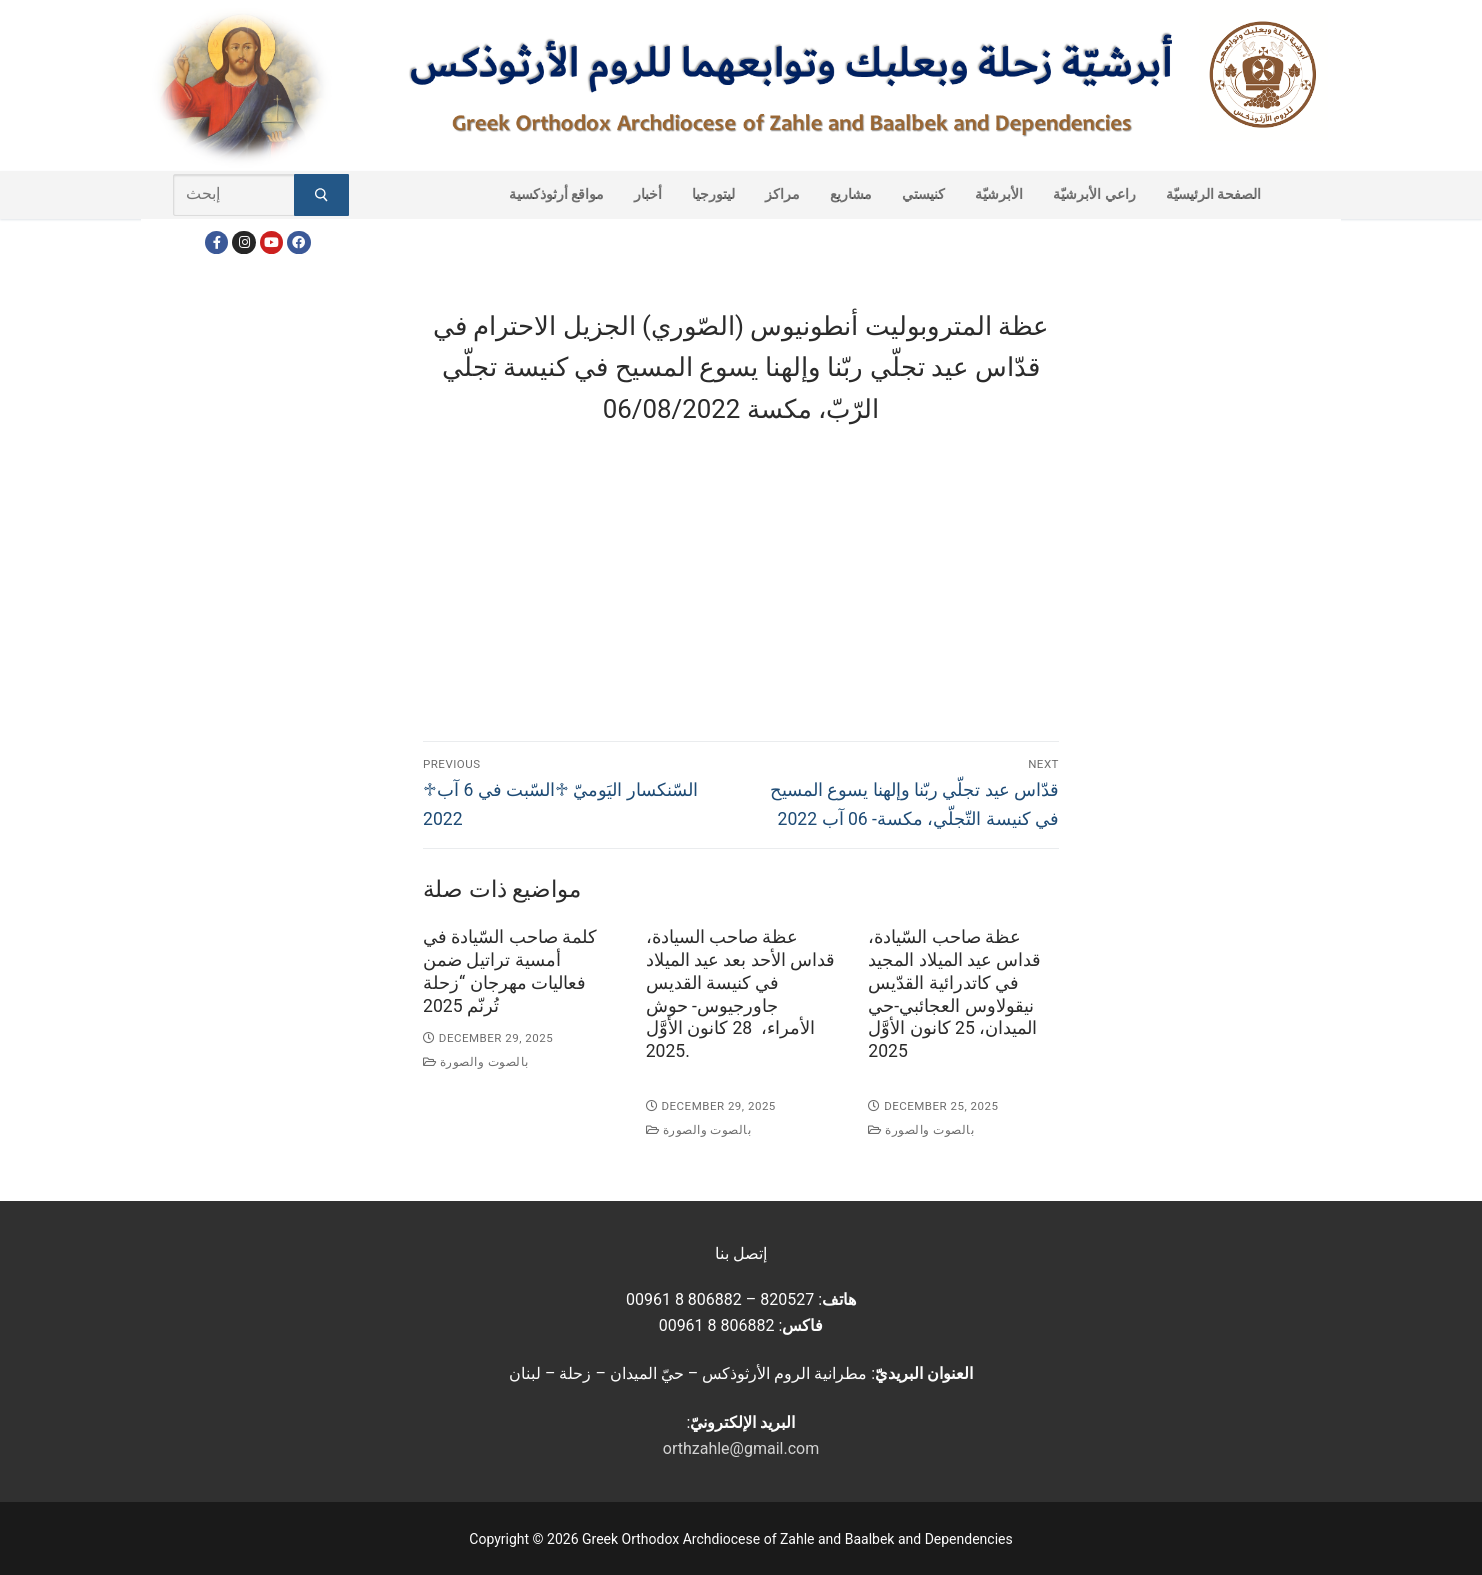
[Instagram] (243, 242)
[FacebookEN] (298, 242)
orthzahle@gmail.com (741, 1448)
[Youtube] (271, 242)
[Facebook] (216, 242)
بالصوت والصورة (476, 1062)
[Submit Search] (321, 195)
